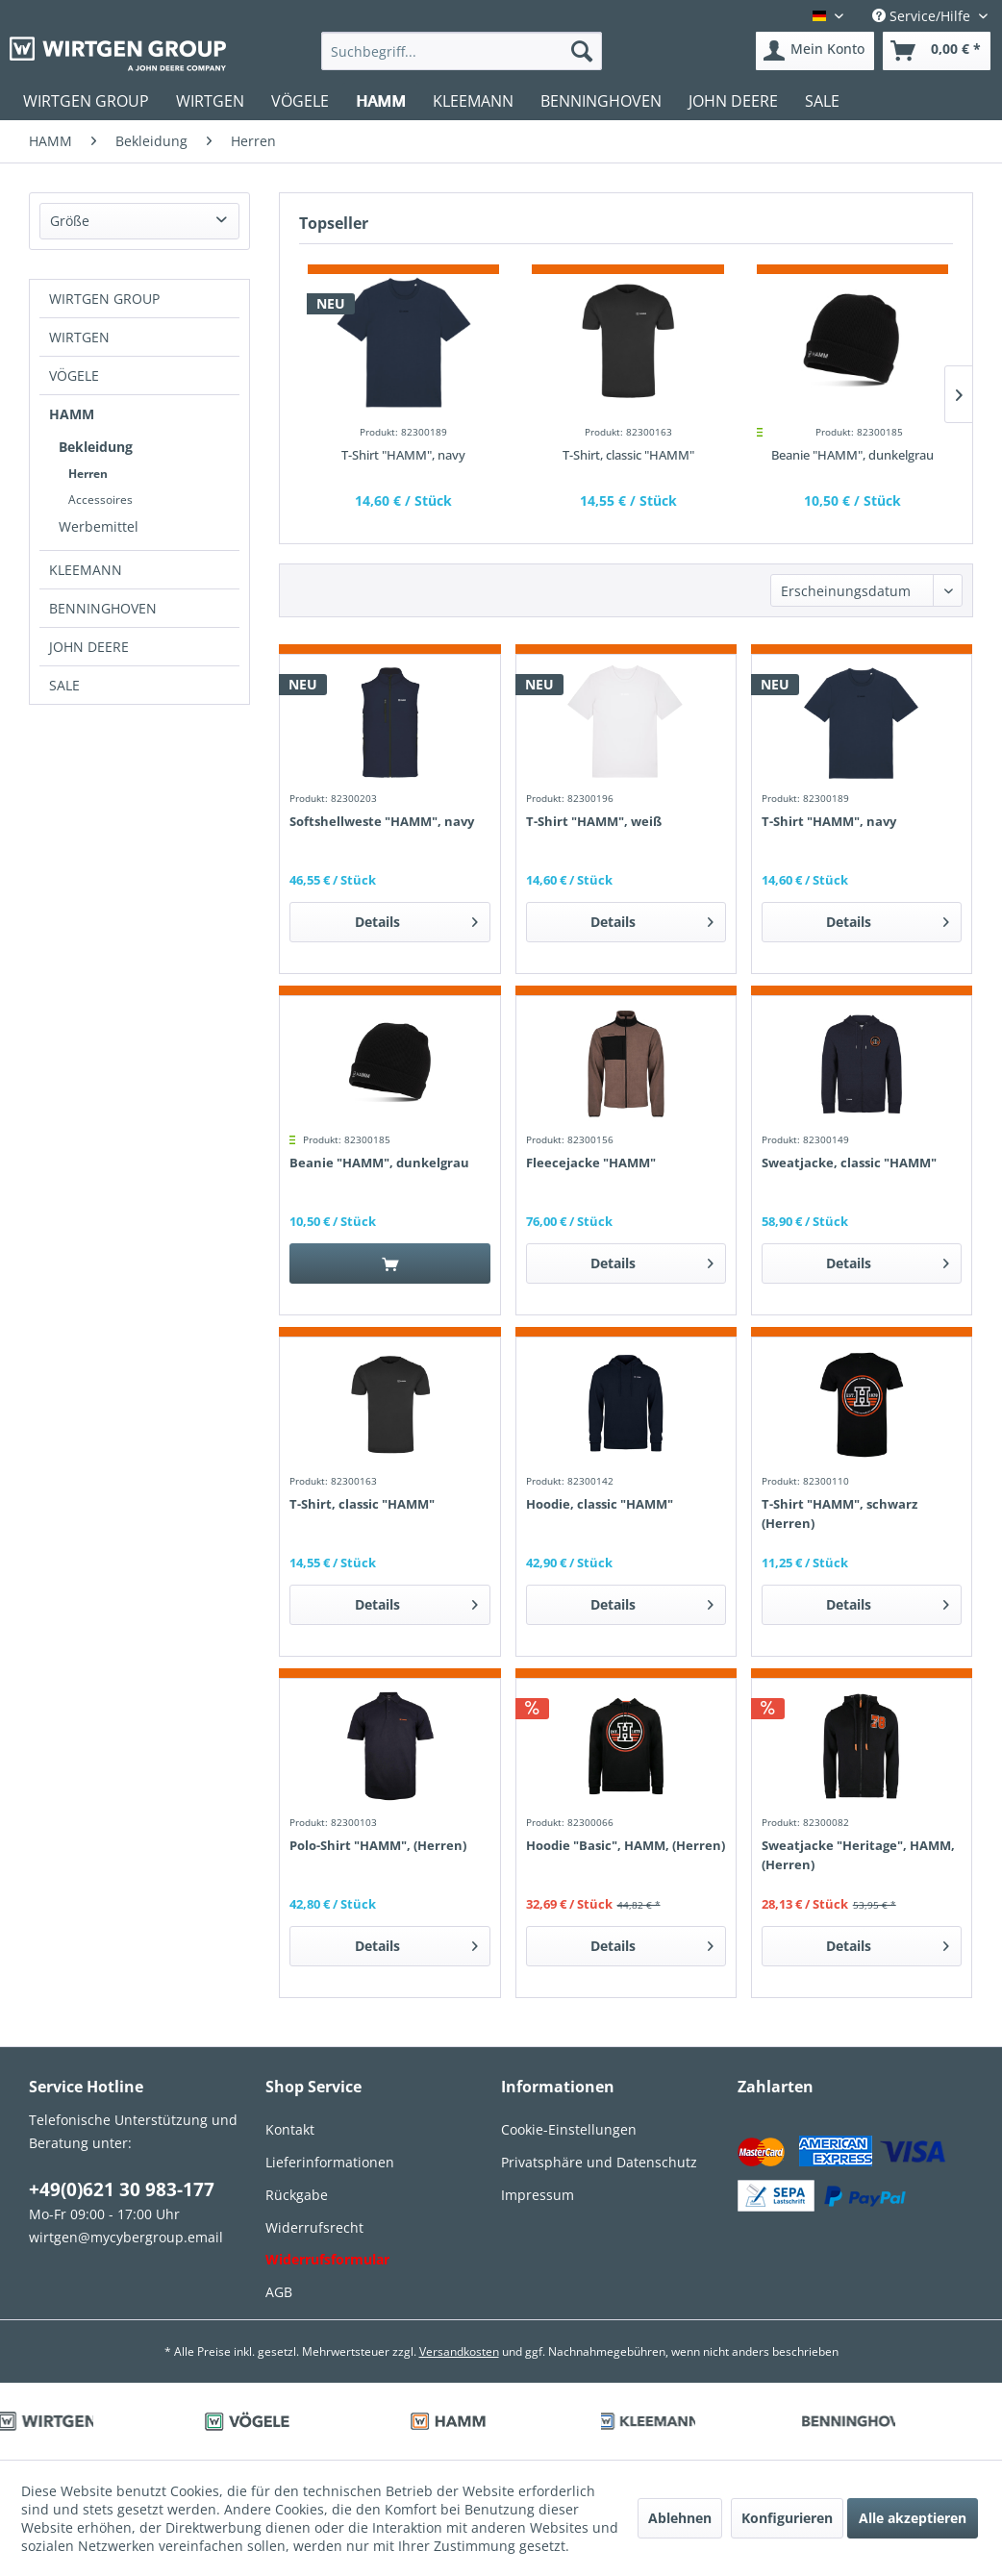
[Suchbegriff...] (461, 51)
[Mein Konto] (815, 51)
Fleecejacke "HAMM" (591, 1162)
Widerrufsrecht (314, 2227)
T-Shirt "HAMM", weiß (594, 821)
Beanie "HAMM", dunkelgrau (852, 454)
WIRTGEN (79, 337)
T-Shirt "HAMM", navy (403, 454)
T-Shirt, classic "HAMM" (628, 454)
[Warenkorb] (936, 51)
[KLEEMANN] (473, 101)
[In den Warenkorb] (389, 1263)
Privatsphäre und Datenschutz (599, 2162)
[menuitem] (461, 51)
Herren (88, 473)
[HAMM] (380, 101)
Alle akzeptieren (912, 2518)
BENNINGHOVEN (103, 608)
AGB (278, 2292)
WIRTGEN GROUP (104, 298)
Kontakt (289, 2129)
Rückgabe (296, 2195)
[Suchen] (582, 51)
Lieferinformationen (329, 2162)
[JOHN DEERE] (733, 101)
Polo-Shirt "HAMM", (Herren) (377, 1845)
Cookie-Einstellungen (569, 2129)
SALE (64, 685)
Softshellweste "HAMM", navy (381, 821)
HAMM (71, 414)
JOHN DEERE (89, 647)
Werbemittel (98, 526)
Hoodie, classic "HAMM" (599, 1504)
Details (416, 919)
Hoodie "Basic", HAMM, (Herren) (625, 1845)
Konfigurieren (787, 2518)
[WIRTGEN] (210, 101)
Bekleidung (96, 447)
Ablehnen (680, 2518)
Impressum (537, 2195)
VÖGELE (74, 375)
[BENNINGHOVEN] (601, 101)
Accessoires (100, 499)
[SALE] (822, 101)
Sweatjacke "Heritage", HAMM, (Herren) (858, 1855)
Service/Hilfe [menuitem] (923, 16)
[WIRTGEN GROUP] (86, 101)
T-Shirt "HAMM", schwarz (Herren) (839, 1513)
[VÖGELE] (300, 101)
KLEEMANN (85, 570)
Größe (69, 221)
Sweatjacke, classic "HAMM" (849, 1162)
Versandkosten (459, 2351)
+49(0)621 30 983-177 (121, 2189)
